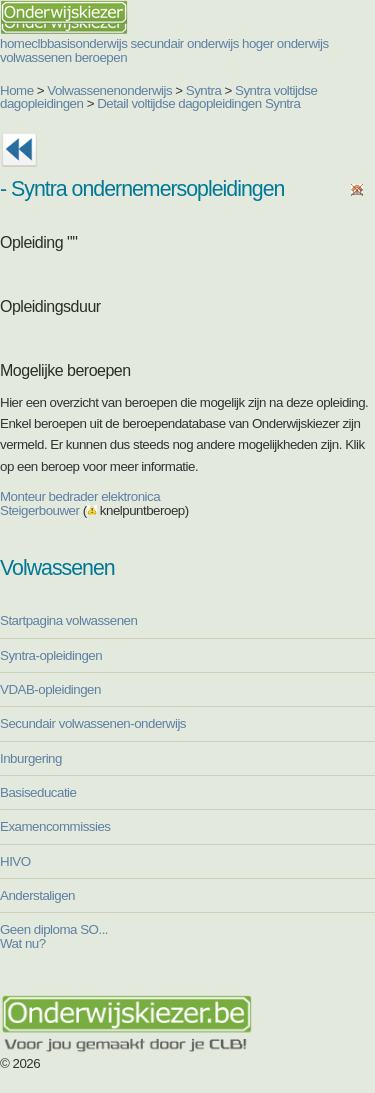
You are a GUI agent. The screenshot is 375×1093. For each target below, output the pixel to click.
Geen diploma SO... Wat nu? (54, 936)
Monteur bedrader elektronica (80, 496)
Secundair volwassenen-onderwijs (93, 723)
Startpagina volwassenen (68, 620)
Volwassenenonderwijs (109, 90)
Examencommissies (55, 826)
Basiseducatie (38, 792)
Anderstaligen (37, 895)
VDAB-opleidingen (50, 689)
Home (17, 90)
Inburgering (31, 758)
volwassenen (36, 57)
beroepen (101, 57)
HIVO (15, 861)
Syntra (204, 90)
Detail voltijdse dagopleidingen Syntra (198, 103)
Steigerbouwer (39, 510)
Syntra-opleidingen (51, 655)
